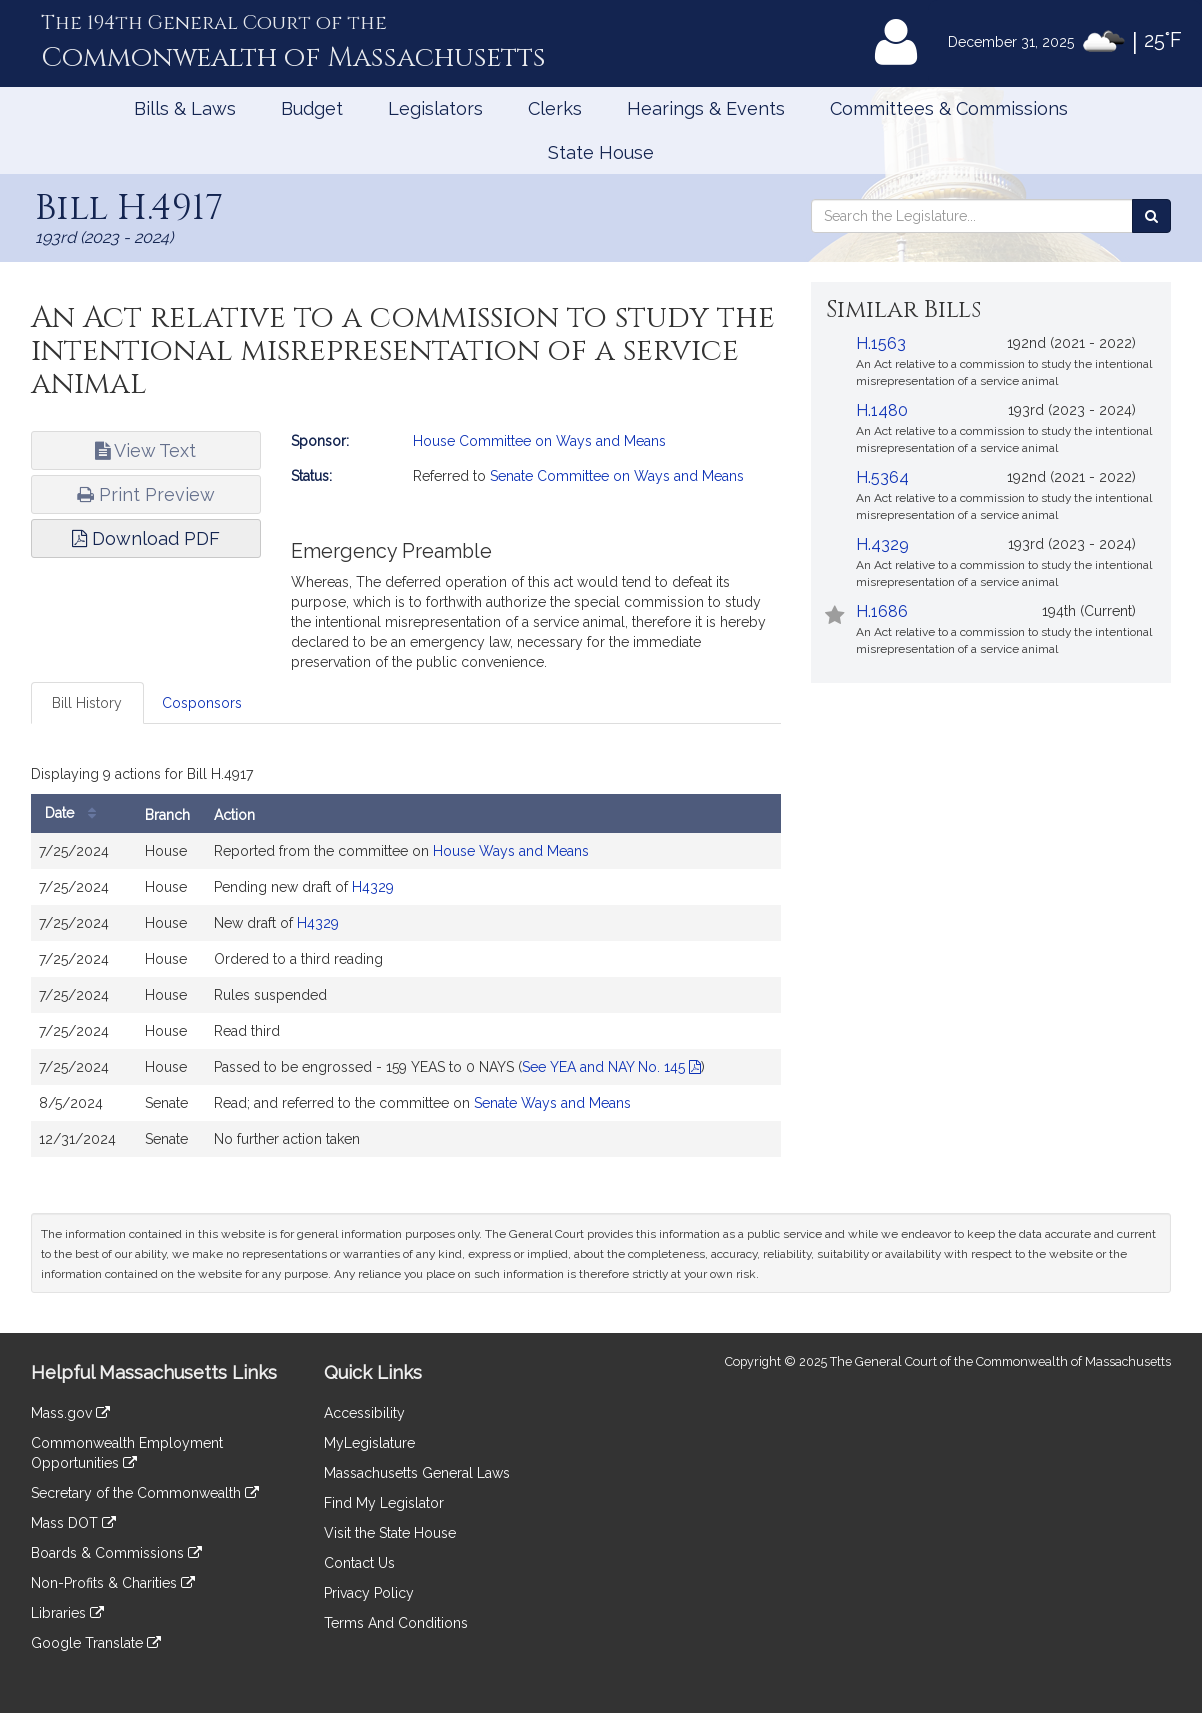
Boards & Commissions (116, 1553)
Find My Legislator (384, 1503)
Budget (312, 108)
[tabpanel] (406, 963)
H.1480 (882, 410)
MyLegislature (369, 1443)
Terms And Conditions (396, 1623)
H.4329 (882, 544)
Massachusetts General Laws (417, 1473)
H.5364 (882, 477)
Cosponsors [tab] (202, 703)
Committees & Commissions (949, 108)
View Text (145, 450)
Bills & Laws (185, 108)
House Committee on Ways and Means (539, 441)
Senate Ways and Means (552, 1103)
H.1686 (882, 611)
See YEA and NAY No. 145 (611, 1067)
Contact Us (359, 1563)
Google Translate (96, 1643)
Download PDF (146, 538)
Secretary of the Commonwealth (145, 1493)
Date (75, 813)
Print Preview (146, 494)
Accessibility (364, 1413)
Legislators (435, 108)
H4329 (373, 887)
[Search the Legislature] (1151, 216)
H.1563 (881, 343)
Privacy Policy (369, 1593)
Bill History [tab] (87, 703)
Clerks (555, 108)
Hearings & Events (706, 108)
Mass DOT (73, 1523)
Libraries (67, 1613)
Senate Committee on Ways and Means (617, 476)
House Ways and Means (511, 851)
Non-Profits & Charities (113, 1583)
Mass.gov (70, 1413)
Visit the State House (390, 1533)
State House (601, 152)
